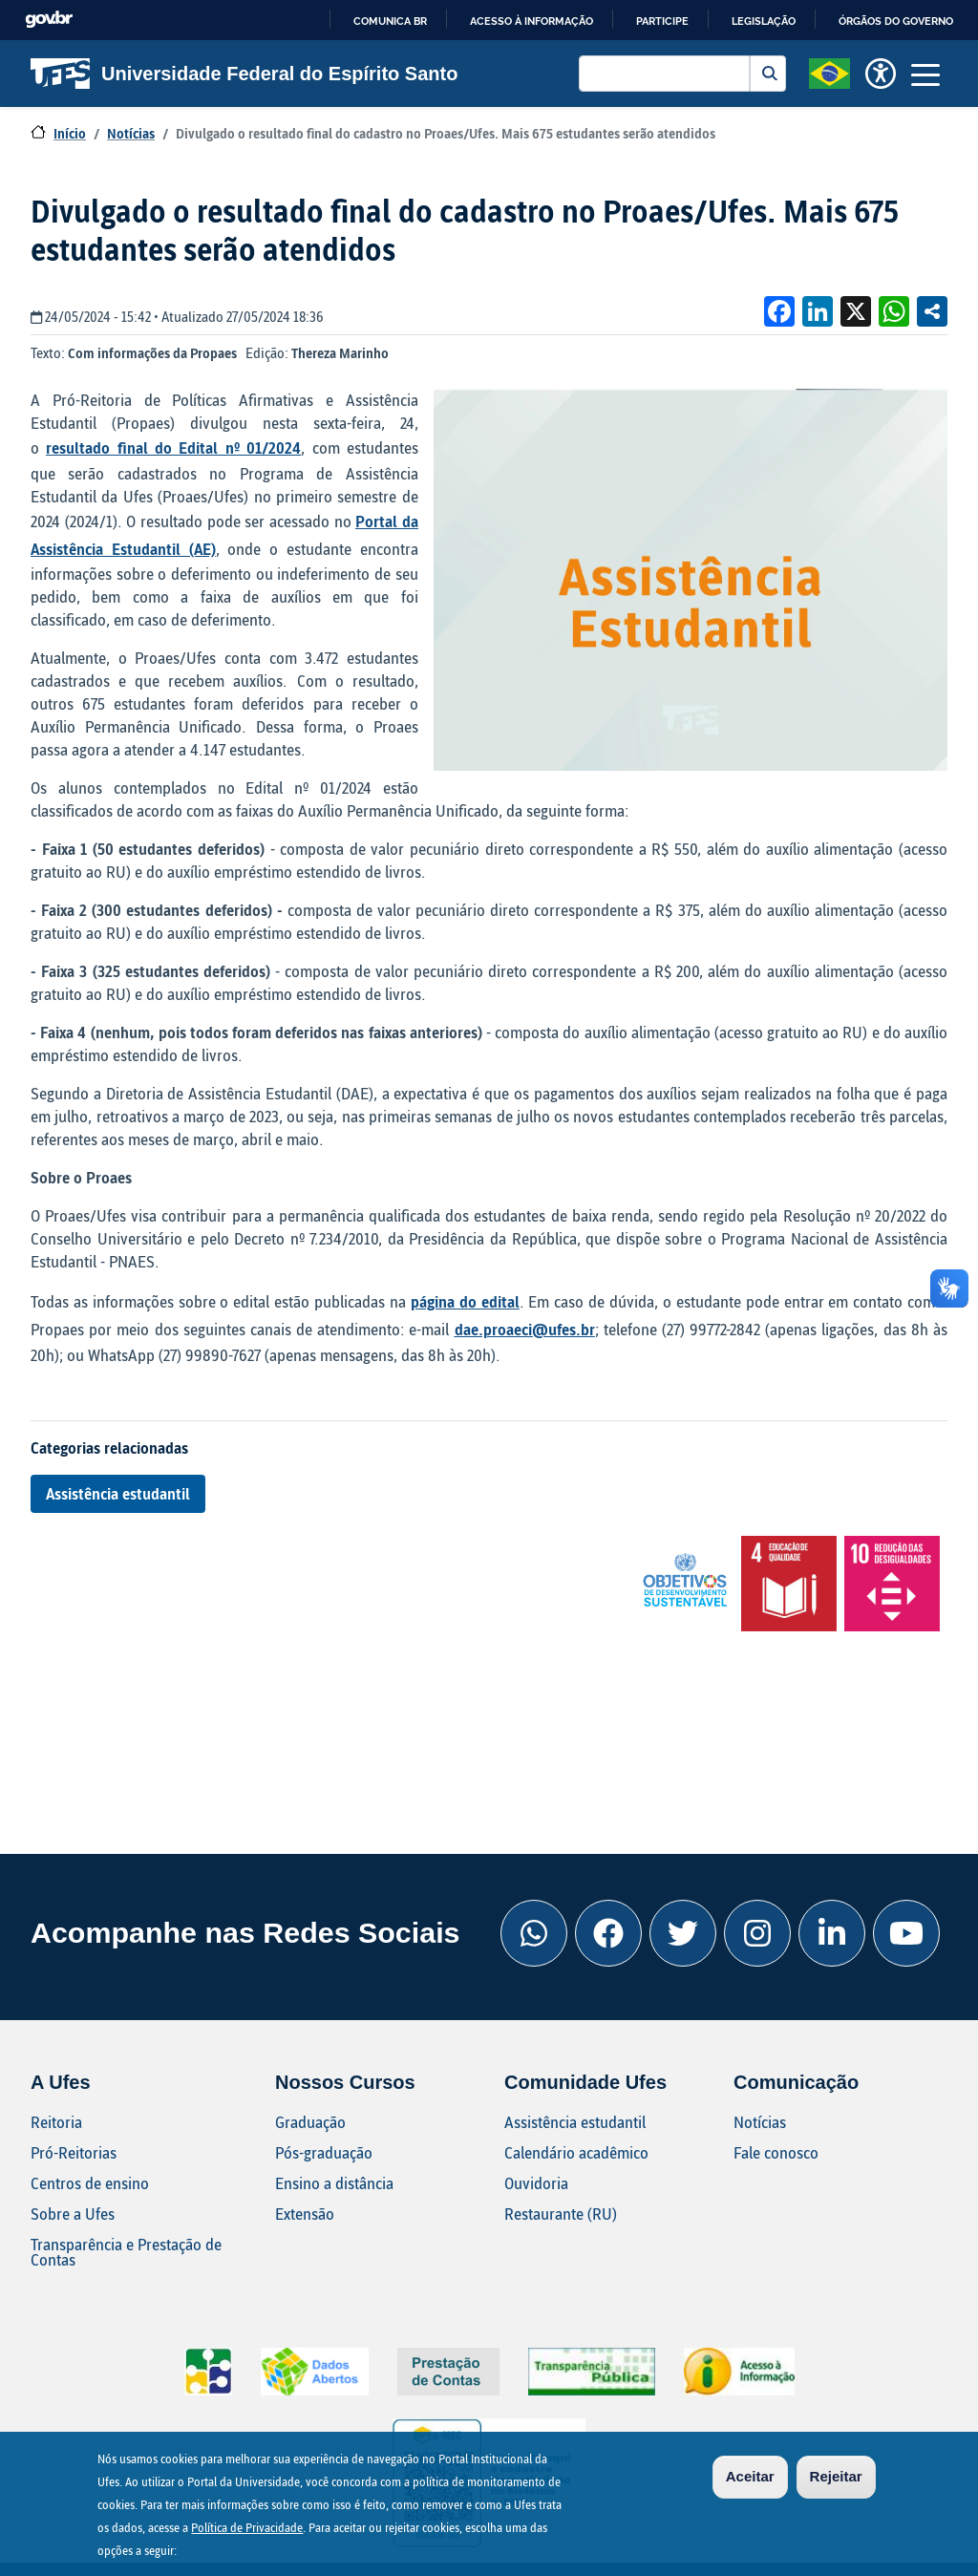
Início (69, 133)
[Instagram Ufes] (757, 1933)
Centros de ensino (90, 2183)
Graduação (310, 2122)
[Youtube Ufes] (906, 1933)
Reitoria (56, 2122)
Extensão (304, 2213)
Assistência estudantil (118, 1493)
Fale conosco (776, 2152)
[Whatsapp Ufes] (534, 1933)
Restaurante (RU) (560, 2213)
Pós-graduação (323, 2152)
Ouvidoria (536, 2183)
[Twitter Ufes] (683, 1933)
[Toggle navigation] (925, 73)
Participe (662, 21)
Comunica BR (390, 21)
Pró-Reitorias (74, 2152)
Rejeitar (836, 2480)
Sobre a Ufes (73, 2213)
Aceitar (750, 2480)
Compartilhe (932, 311)
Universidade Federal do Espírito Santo (244, 73)
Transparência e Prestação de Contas (126, 2251)
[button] (829, 71)
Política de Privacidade (247, 2531)
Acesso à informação (531, 21)
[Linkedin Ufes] (832, 1933)
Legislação (764, 21)
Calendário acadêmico (576, 2152)
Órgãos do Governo (896, 21)
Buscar (768, 73)
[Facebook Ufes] (608, 1933)
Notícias (131, 133)
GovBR (49, 20)
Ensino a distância (334, 2183)
